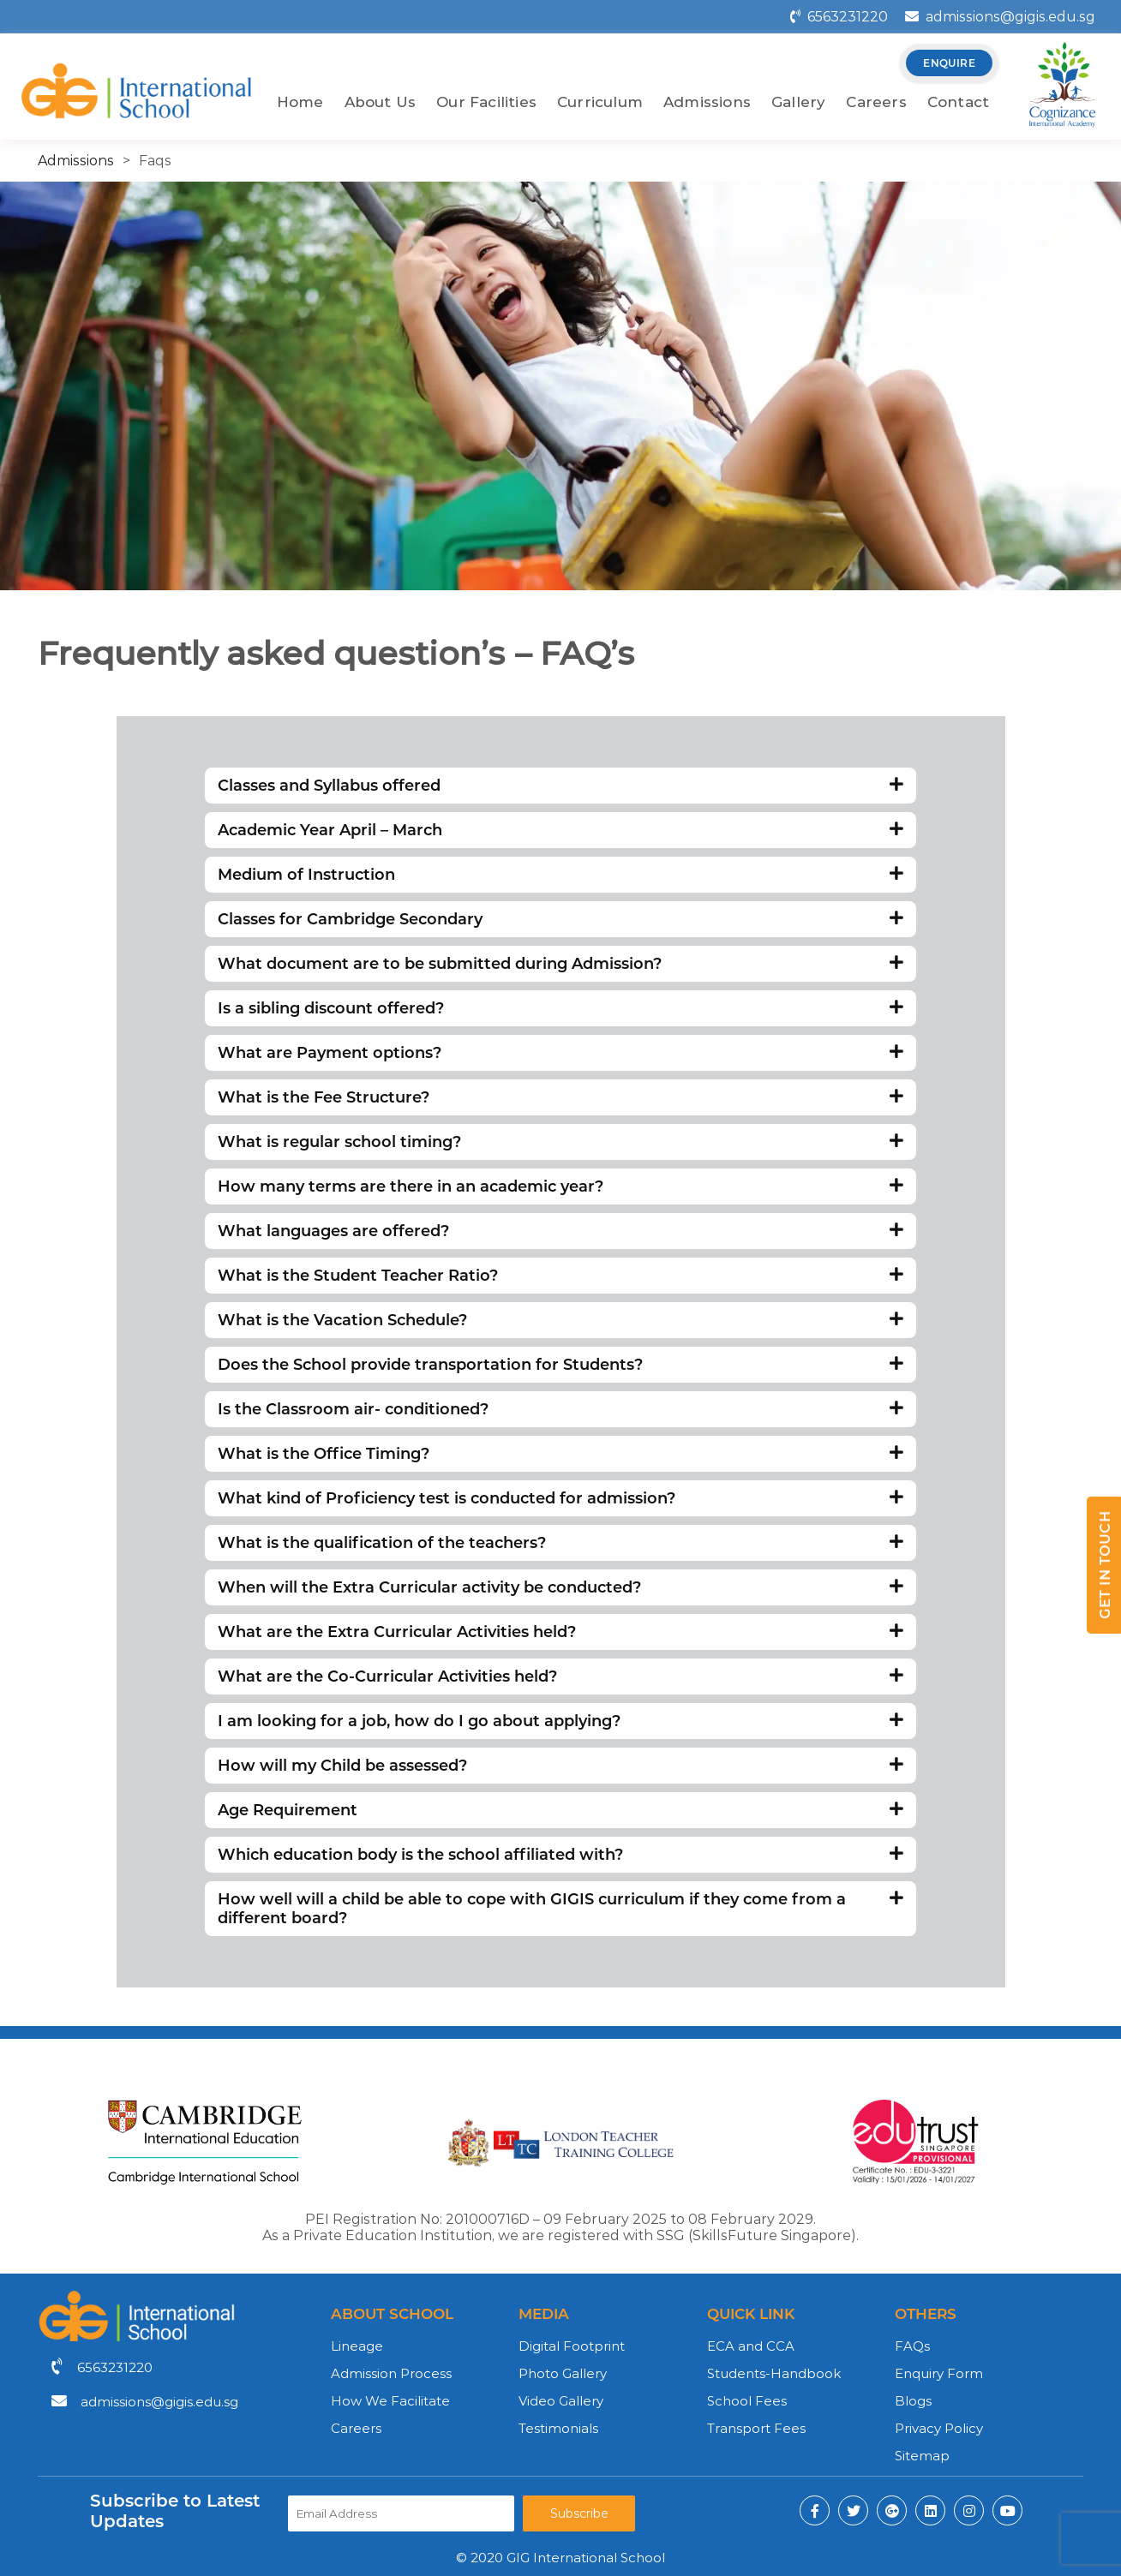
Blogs (913, 2401)
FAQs (912, 2346)
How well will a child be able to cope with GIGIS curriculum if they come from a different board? (560, 1909)
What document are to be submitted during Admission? (560, 963)
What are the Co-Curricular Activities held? (560, 1676)
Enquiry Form (939, 2373)
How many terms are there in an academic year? (560, 1186)
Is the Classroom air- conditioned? (560, 1409)
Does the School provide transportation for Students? (560, 1364)
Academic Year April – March (560, 830)
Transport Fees (756, 2428)
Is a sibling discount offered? (560, 1008)
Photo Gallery (563, 2373)
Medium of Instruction (560, 874)
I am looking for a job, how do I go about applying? (560, 1721)
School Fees (747, 2401)
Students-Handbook (774, 2373)
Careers (876, 102)
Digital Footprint (572, 2346)
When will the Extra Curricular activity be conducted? (560, 1587)
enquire (949, 63)
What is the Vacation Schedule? (560, 1320)
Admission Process (391, 2373)
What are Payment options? (560, 1052)
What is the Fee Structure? (560, 1097)
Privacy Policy (939, 2428)
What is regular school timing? (560, 1142)
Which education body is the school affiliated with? (560, 1854)
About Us (381, 102)
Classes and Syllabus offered (560, 785)
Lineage (357, 2346)
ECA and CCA (750, 2346)
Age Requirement (560, 1810)
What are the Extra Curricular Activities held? (560, 1632)
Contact (958, 102)
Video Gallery (561, 2401)
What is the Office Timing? (560, 1453)
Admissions (707, 102)
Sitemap (922, 2455)
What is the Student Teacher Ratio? (560, 1275)
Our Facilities (486, 102)
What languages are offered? (560, 1231)
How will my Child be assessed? (560, 1765)
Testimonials (558, 2428)
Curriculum (600, 102)
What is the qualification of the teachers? (560, 1542)
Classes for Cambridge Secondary (560, 919)
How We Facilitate (390, 2401)
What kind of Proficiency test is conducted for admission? (560, 1498)
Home (300, 102)
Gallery (798, 102)
